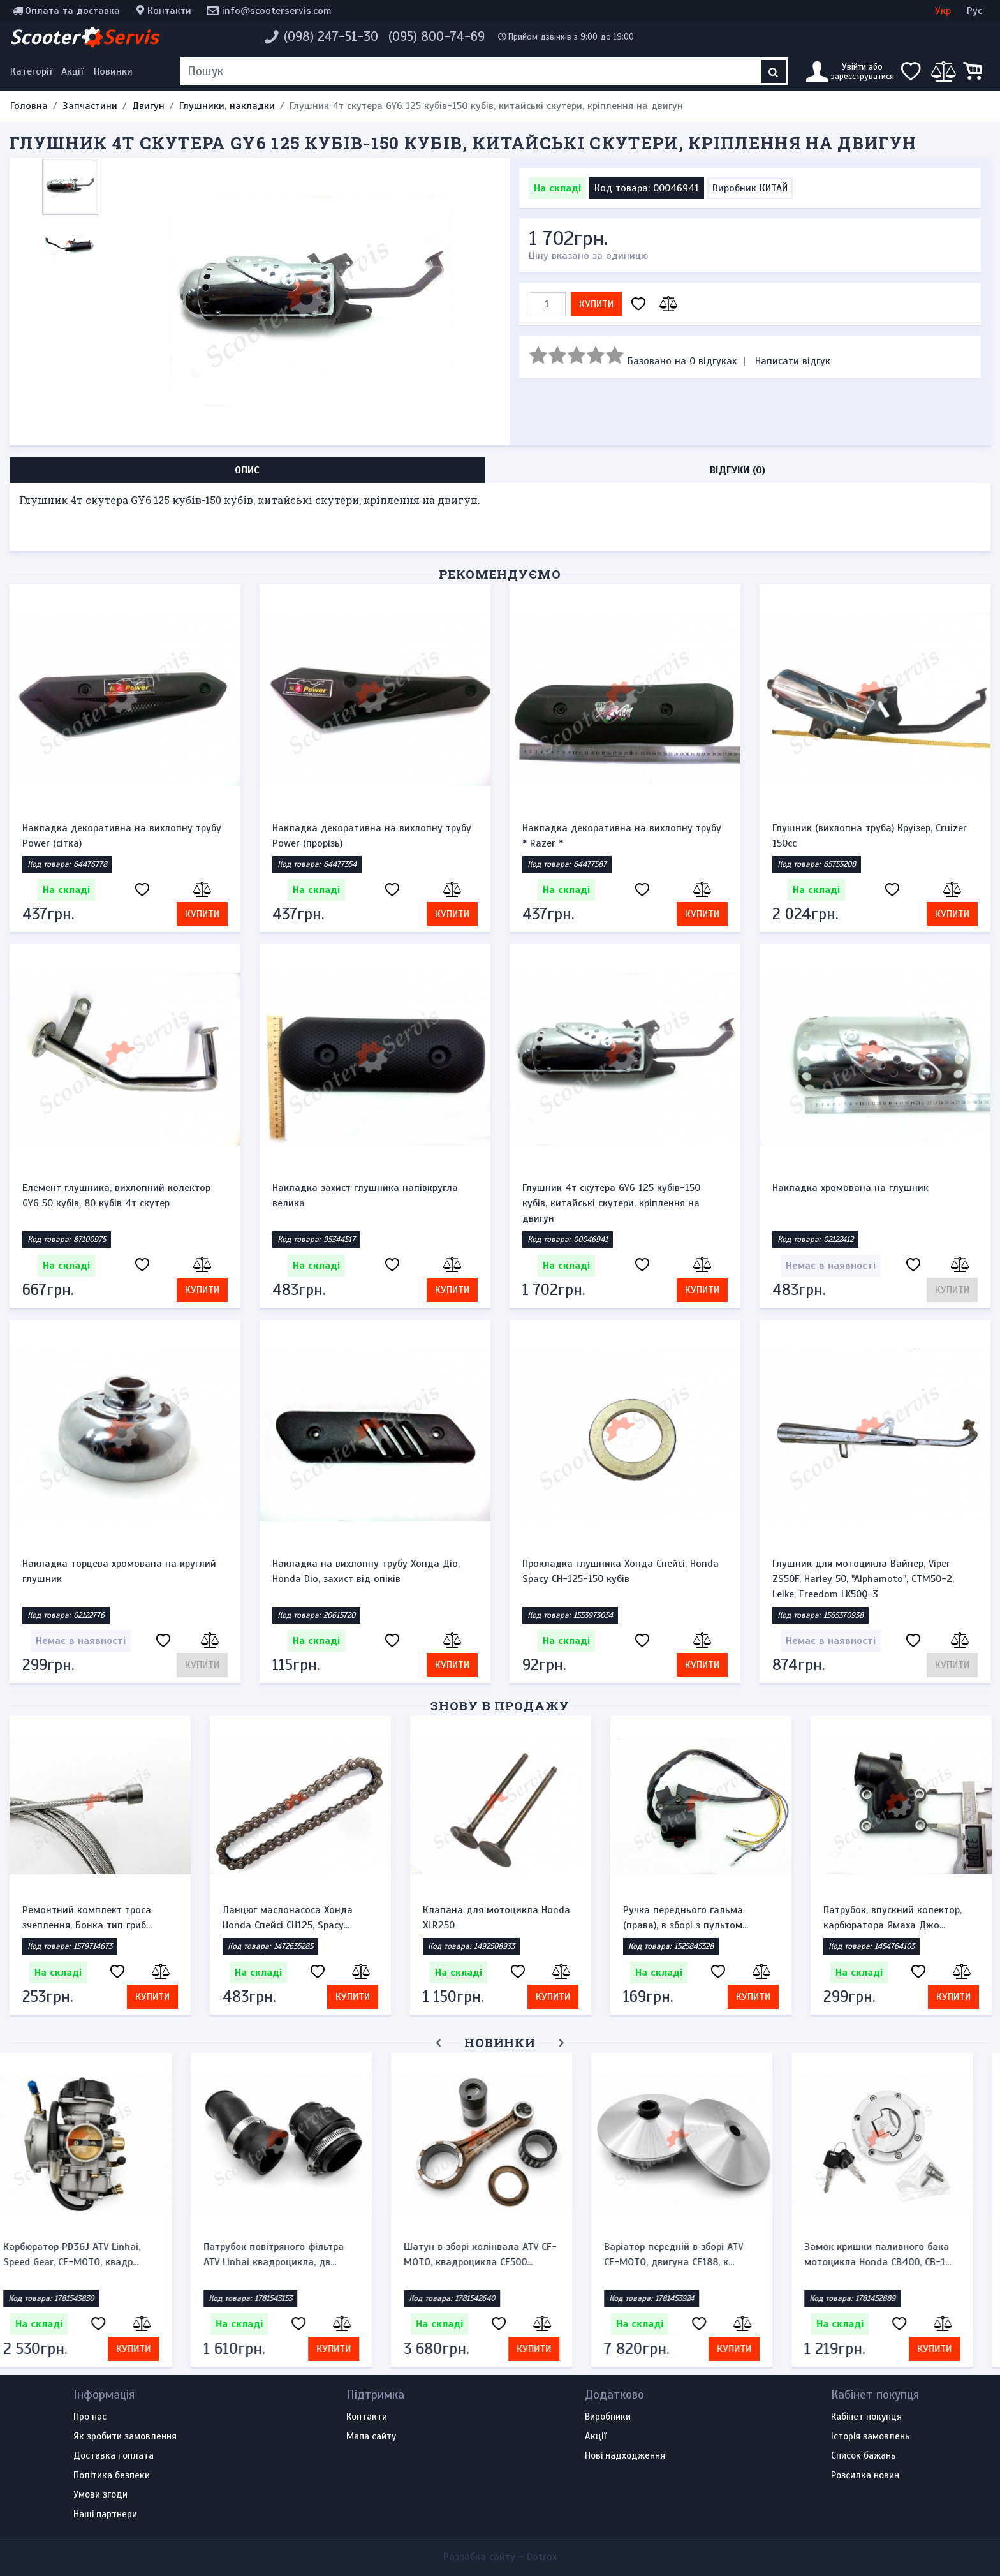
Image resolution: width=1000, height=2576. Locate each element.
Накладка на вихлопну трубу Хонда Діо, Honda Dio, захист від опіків (366, 1571)
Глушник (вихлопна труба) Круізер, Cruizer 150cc (869, 836)
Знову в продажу (500, 1705)
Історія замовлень (870, 2437)
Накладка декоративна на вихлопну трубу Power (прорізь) (371, 836)
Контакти (169, 10)
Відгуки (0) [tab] (737, 470)
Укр (943, 10)
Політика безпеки (111, 2476)
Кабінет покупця (866, 2417)
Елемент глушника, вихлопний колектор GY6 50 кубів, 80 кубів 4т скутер (116, 1195)
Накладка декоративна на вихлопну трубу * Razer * (621, 836)
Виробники (608, 2417)
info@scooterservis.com (277, 10)
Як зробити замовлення (125, 2437)
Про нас (90, 2417)
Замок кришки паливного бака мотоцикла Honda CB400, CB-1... (896, 2254)
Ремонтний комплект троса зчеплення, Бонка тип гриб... (87, 1918)
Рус (974, 10)
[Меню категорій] (33, 71)
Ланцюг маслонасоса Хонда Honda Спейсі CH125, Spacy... (288, 1918)
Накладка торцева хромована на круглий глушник (119, 1571)
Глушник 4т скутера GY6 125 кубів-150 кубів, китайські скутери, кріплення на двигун (611, 1203)
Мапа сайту (371, 2437)
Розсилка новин (865, 2476)
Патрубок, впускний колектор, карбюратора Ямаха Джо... (892, 1918)
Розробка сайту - (500, 2556)
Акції (72, 71)
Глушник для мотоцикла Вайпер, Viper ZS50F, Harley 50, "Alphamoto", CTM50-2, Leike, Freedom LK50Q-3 (863, 1579)
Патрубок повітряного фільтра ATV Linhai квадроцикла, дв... (293, 2254)
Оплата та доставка (72, 10)
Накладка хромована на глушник (850, 1187)
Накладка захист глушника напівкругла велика (365, 1195)
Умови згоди (100, 2495)
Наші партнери (105, 2515)
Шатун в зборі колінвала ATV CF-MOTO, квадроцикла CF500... (499, 2254)
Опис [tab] (247, 470)
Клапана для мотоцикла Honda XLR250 (496, 1918)
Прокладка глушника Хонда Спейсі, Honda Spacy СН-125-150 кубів (620, 1571)
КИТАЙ (774, 188)
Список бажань (863, 2456)
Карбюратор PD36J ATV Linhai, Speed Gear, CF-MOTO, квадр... (90, 2254)
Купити (596, 304)
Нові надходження (625, 2456)
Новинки (113, 71)
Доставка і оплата (113, 2456)
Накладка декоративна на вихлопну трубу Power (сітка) (121, 836)
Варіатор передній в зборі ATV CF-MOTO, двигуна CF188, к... (692, 2254)
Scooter (84, 37)
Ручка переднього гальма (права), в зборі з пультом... (685, 1918)
